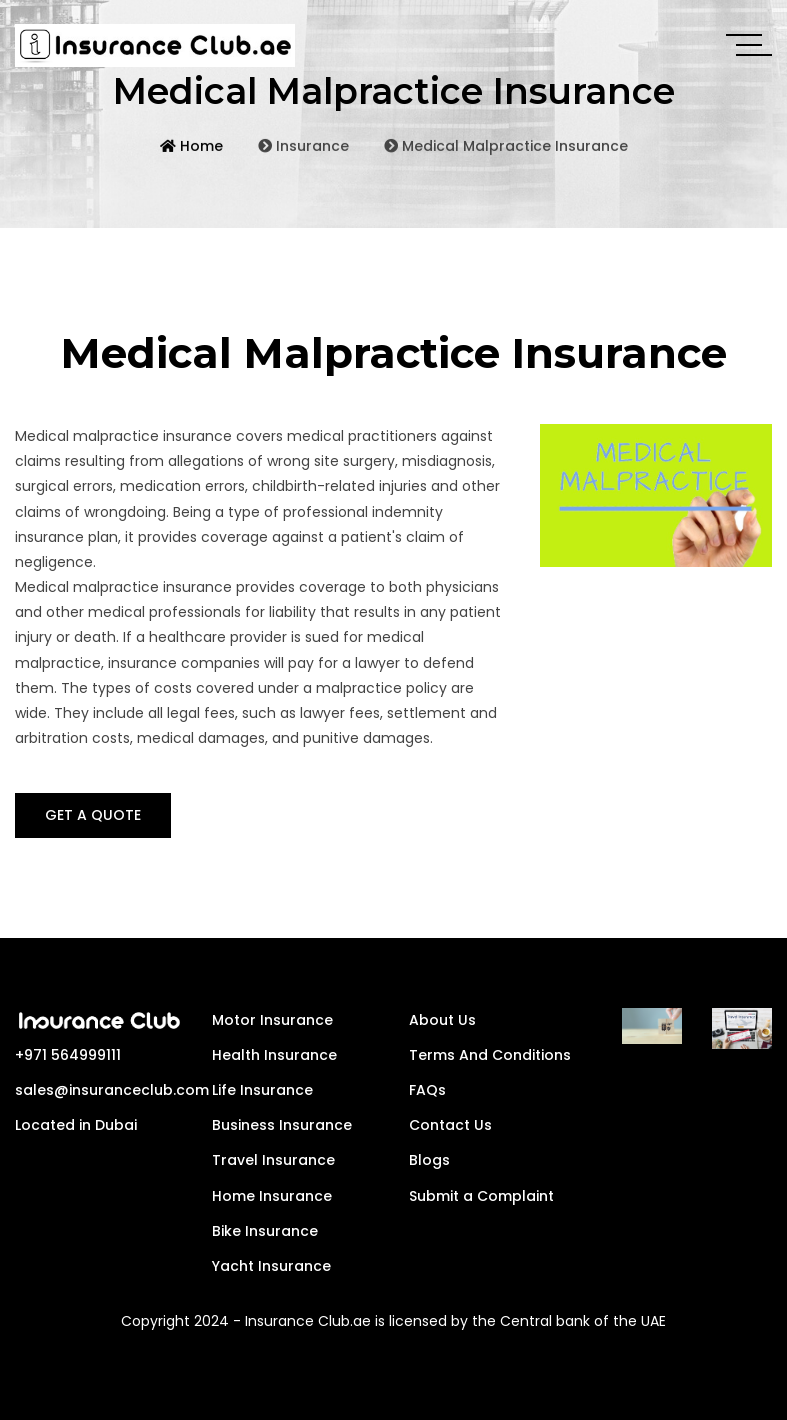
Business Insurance (282, 1125)
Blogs (429, 1160)
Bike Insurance (265, 1231)
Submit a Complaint (481, 1196)
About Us (442, 1020)
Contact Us (450, 1125)
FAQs (427, 1090)
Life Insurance (262, 1090)
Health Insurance (274, 1055)
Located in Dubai (76, 1125)
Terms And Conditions (490, 1055)
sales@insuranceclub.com (112, 1090)
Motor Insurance (272, 1020)
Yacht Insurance (271, 1266)
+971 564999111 (68, 1055)
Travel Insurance (273, 1160)
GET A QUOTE (93, 815)
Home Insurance (272, 1196)
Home (191, 153)
